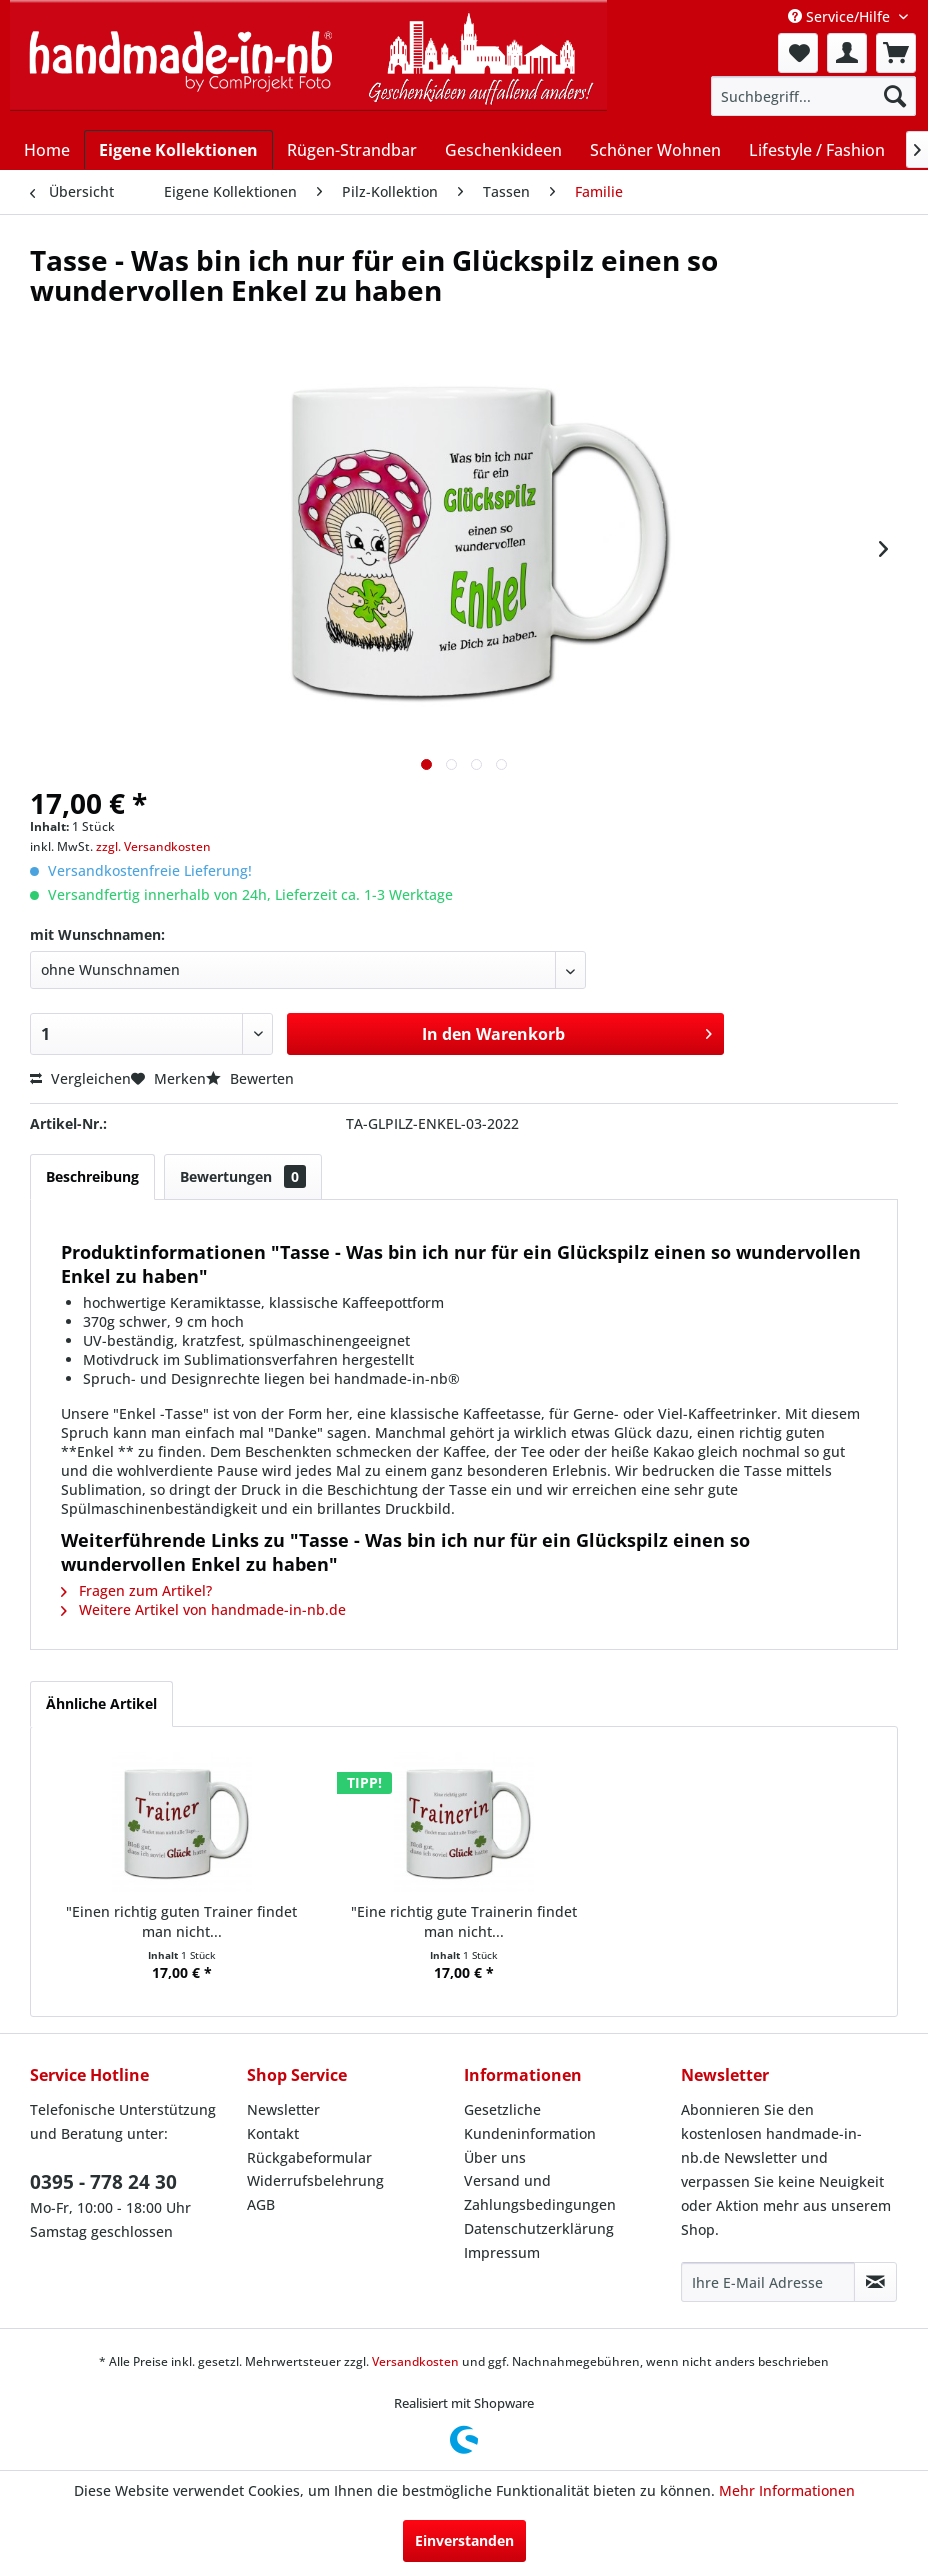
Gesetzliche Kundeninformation (530, 2121)
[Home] (47, 150)
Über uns (495, 2157)
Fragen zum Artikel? (136, 1590)
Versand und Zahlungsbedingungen (540, 2192)
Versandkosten (415, 2361)
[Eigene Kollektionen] (178, 149)
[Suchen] (895, 96)
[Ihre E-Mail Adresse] (768, 2282)
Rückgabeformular (309, 2157)
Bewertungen (243, 1176)
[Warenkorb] (896, 53)
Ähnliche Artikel (101, 1703)
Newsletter (283, 2109)
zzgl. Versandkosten (153, 846)
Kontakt (273, 2133)
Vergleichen (80, 1078)
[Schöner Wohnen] (655, 150)
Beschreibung (92, 1176)
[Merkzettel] (798, 53)
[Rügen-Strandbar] (352, 150)
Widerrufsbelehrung (315, 2180)
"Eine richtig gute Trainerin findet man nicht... (464, 1921)
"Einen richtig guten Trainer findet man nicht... (181, 1921)
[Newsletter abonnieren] (875, 2282)
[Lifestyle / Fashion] (817, 150)
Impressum (502, 2252)
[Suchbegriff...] (813, 96)
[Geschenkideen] (503, 150)
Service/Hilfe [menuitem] (841, 16)
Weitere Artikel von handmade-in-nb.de (203, 1609)
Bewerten (250, 1078)
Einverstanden (464, 2540)
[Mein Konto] (847, 53)
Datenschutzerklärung (539, 2228)
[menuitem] (798, 53)
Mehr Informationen (787, 2490)
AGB (261, 2204)
